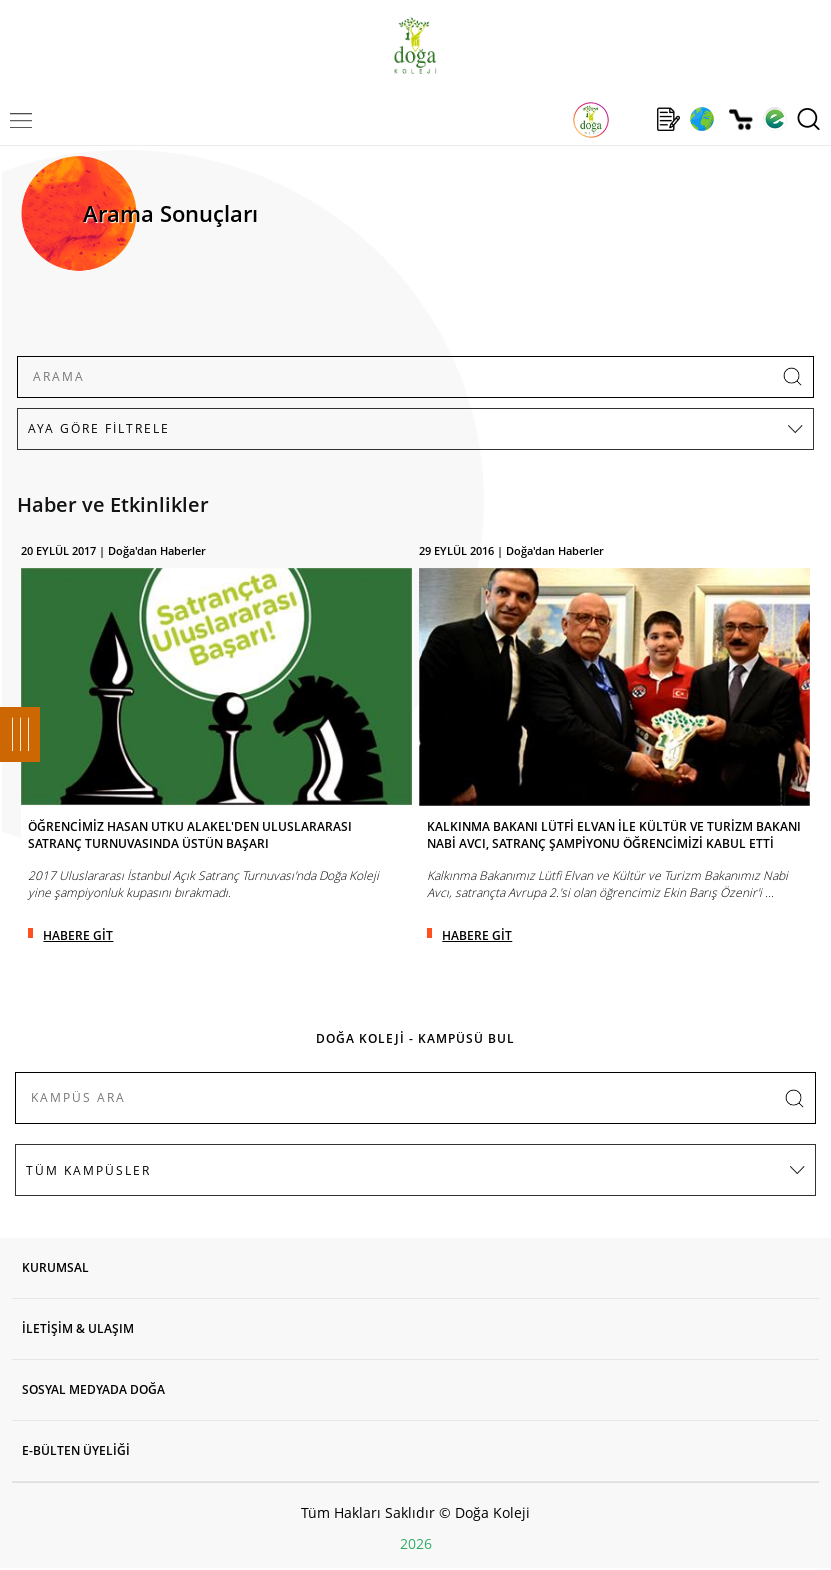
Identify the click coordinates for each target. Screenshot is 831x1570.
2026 (416, 1543)
